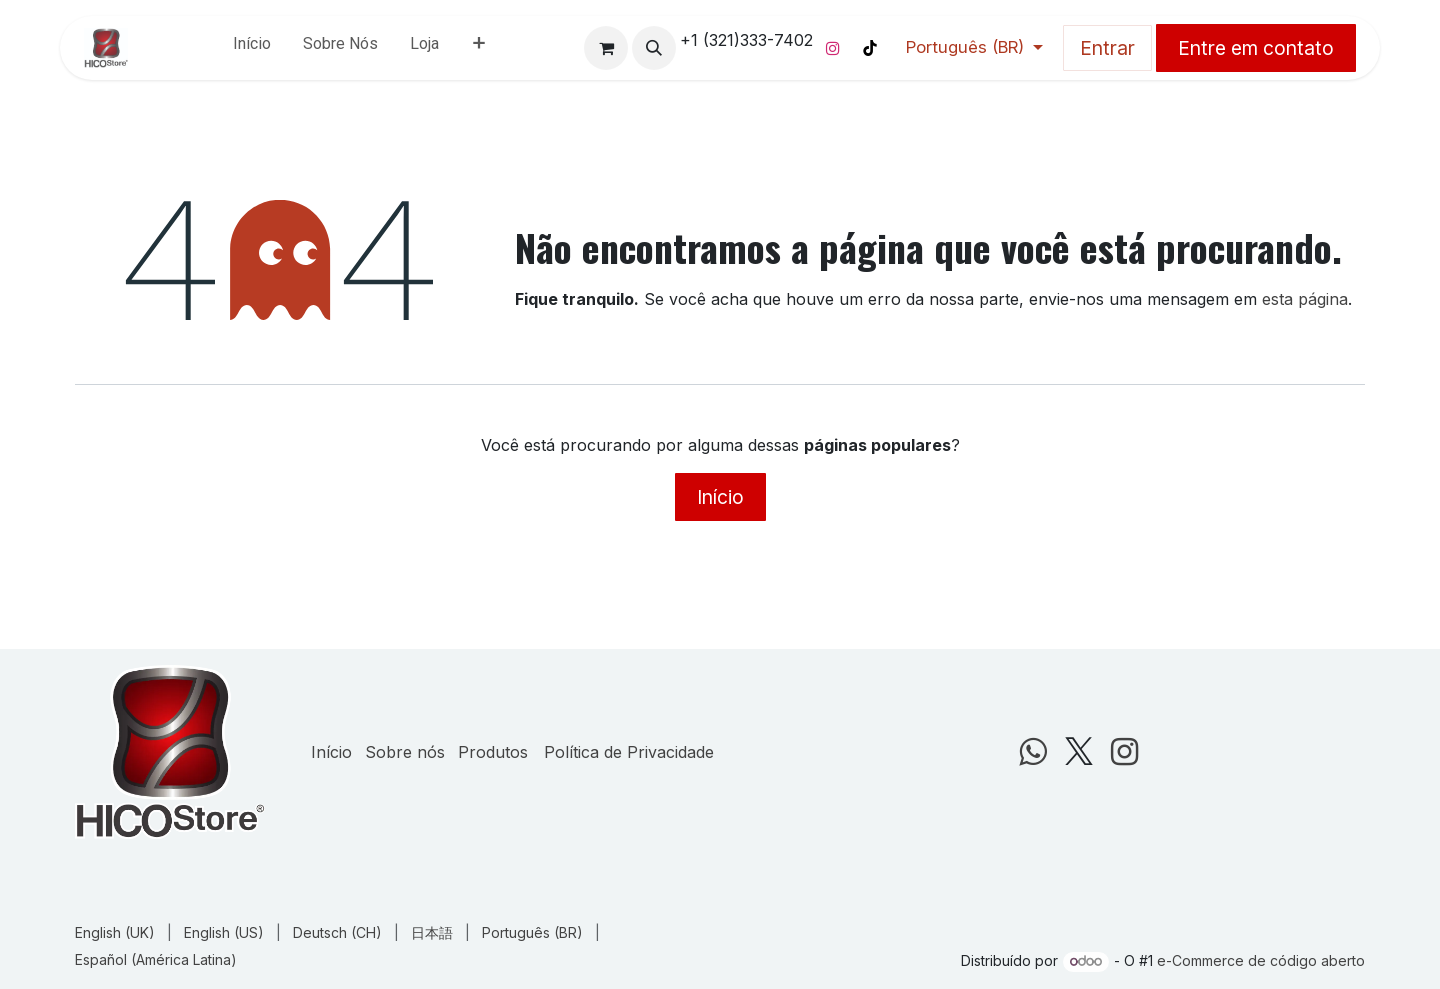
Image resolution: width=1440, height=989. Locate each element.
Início (720, 497)
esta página (1305, 299)
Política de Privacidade (629, 752)
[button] (654, 48)
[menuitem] (252, 48)
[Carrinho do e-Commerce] (606, 48)
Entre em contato (1256, 48)
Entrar (1107, 48)
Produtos (493, 752)
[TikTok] (870, 48)
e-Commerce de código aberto (1261, 960)
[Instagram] (833, 48)
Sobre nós (405, 752)
